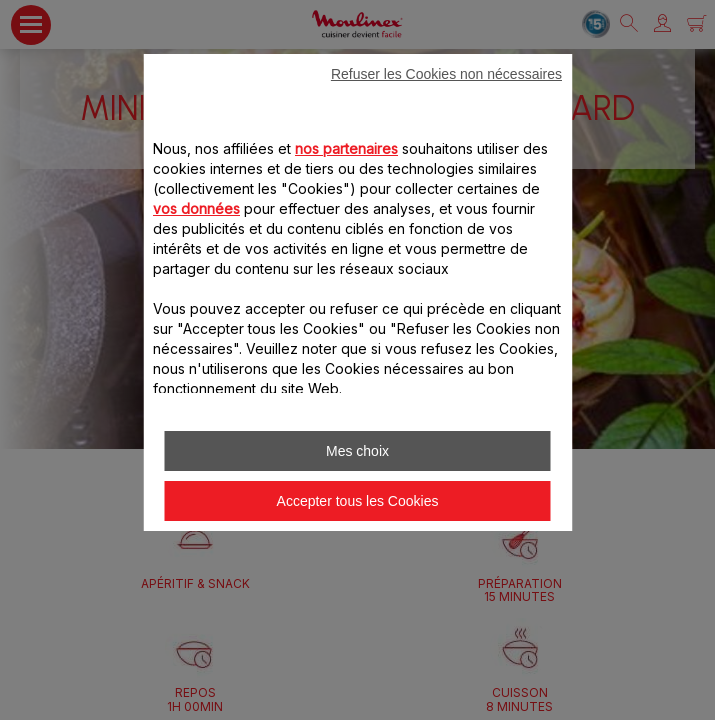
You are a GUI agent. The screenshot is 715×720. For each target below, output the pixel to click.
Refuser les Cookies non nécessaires (446, 74)
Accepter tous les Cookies (358, 501)
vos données (196, 208)
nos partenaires (346, 148)
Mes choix (357, 451)
